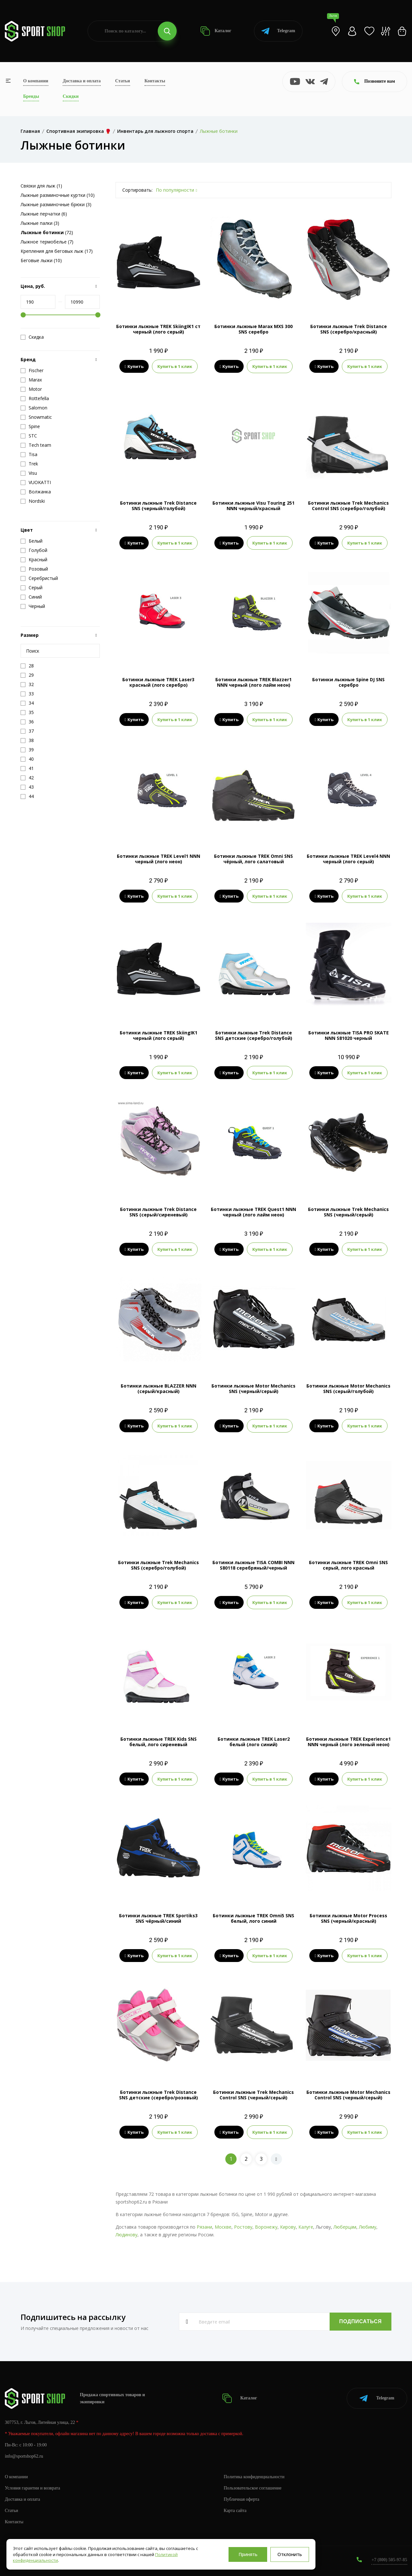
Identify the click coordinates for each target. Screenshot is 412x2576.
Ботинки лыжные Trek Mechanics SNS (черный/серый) (348, 1212)
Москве (223, 2227)
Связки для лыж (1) (41, 186)
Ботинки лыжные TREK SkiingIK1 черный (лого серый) (158, 1035)
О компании (35, 80)
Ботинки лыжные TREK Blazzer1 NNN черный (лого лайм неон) (253, 682)
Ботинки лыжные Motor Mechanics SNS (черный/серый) (253, 1388)
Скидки (71, 96)
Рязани (204, 2227)
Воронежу (266, 2227)
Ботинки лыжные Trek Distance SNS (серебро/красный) (348, 329)
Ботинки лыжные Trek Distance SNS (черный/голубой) (158, 505)
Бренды (31, 96)
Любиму (367, 2227)
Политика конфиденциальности (254, 2476)
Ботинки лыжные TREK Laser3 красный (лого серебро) (158, 682)
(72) (47, 232)
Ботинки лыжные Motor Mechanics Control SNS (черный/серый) (348, 2095)
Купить (134, 366)
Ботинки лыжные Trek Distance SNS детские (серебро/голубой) (253, 1035)
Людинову (126, 2235)
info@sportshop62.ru (24, 2456)
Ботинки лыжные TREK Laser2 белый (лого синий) (254, 1741)
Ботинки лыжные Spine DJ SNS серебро (348, 682)
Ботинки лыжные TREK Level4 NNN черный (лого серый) (348, 859)
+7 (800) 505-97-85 (389, 2559)
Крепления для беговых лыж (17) (57, 251)
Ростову (243, 2227)
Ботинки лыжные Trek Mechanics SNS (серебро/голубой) (158, 1565)
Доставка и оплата (82, 80)
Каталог (215, 31)
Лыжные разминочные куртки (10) (58, 195)
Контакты (155, 80)
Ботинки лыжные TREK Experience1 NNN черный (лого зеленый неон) (348, 1741)
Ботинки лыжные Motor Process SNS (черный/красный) (348, 1918)
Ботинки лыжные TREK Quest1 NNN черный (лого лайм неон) (253, 1212)
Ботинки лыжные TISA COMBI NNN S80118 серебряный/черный (253, 1565)
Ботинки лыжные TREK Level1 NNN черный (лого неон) (158, 859)
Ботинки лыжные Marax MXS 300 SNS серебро (253, 329)
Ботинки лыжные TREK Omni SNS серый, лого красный (348, 1565)
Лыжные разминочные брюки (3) (56, 204)
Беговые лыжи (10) (41, 260)
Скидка (32, 337)
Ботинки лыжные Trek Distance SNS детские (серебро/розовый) (158, 2095)
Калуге (305, 2227)
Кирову (288, 2227)
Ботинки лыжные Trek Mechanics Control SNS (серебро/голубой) (348, 505)
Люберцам (344, 2227)
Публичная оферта (241, 2499)
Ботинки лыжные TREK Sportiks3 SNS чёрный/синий (158, 1918)
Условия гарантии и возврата (32, 2488)
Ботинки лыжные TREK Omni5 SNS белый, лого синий (253, 1918)
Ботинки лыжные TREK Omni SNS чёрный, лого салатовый (253, 859)
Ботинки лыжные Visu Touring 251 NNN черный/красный (253, 505)
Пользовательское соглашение (253, 2488)
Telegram (278, 31)
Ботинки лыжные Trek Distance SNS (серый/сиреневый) (158, 1212)
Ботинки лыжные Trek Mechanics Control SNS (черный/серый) (253, 2095)
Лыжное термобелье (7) (47, 242)
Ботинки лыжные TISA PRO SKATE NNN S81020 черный (348, 1035)
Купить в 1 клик (174, 366)
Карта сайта (235, 2510)
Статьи (122, 80)
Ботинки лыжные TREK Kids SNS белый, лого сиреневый (158, 1741)
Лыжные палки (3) (40, 223)
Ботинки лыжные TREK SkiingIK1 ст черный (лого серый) (158, 329)
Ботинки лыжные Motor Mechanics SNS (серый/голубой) (348, 1388)
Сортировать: (137, 190)
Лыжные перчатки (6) (44, 214)
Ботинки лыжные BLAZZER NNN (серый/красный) (158, 1388)
